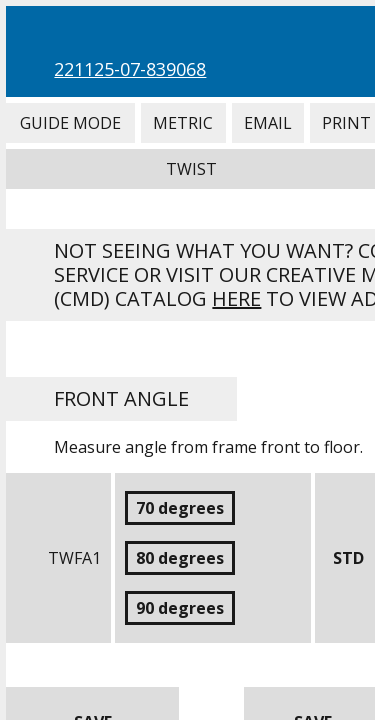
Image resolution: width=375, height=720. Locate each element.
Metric (183, 123)
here (236, 298)
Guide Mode (70, 123)
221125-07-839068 (130, 69)
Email (268, 123)
